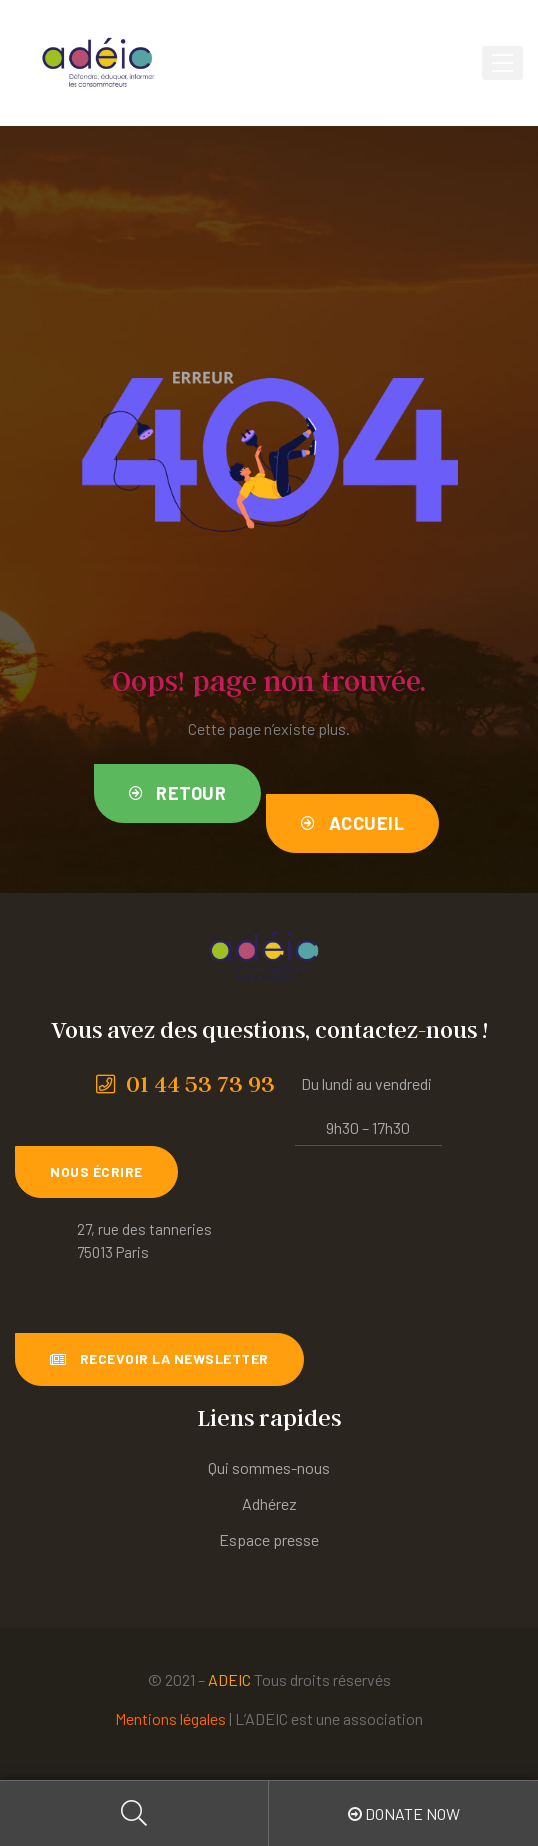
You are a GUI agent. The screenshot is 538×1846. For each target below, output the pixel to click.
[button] (178, 793)
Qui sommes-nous (269, 1467)
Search (134, 1813)
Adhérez (269, 1503)
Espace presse (269, 1539)
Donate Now (404, 1813)
